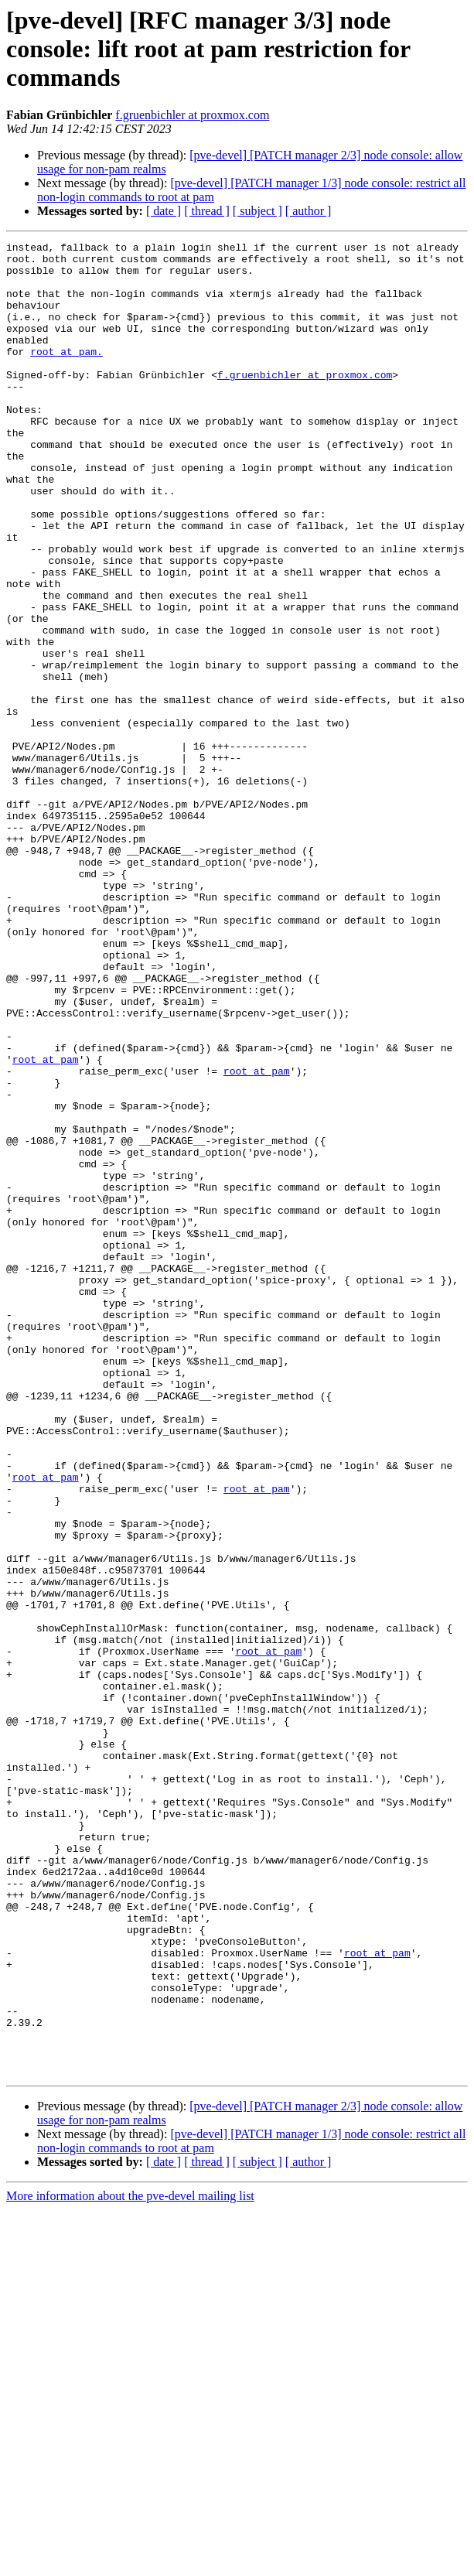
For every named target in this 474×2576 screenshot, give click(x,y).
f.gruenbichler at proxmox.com (192, 114)
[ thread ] (207, 210)
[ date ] (163, 210)
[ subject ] (257, 210)
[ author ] (308, 210)
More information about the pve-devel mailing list (130, 2562)
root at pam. (66, 374)
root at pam (45, 1224)
